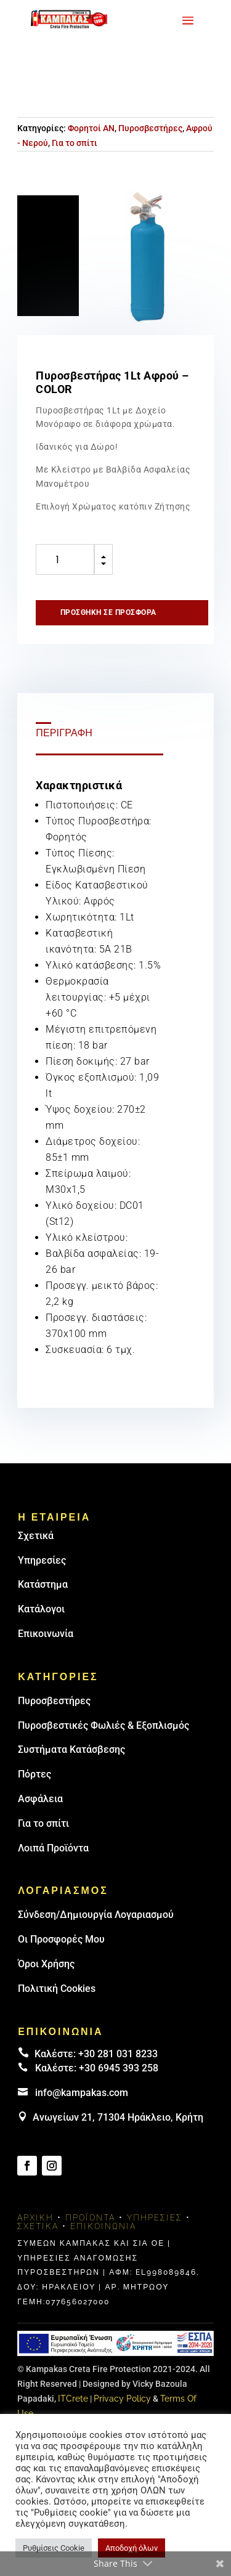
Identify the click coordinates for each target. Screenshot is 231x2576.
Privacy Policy (122, 2398)
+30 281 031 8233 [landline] (118, 2054)
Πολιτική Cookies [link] (56, 1988)
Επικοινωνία (45, 1633)
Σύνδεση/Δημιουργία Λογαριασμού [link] (96, 1914)
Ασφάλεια (40, 1799)
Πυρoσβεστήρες (54, 1701)
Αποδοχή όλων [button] (131, 2548)
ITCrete (73, 2398)
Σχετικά (36, 1536)
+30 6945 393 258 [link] (118, 2068)
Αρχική (35, 2217)
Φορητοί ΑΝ (91, 128)
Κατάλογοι (41, 1609)
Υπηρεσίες (42, 1560)
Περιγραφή (64, 733)
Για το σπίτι (74, 143)
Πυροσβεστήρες (150, 128)
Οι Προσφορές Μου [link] (61, 1939)
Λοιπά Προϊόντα (53, 1848)
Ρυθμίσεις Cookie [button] (53, 2548)
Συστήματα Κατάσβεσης (71, 1749)
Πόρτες (34, 1774)
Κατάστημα (43, 1584)
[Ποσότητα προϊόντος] (65, 559)
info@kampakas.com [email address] (81, 2093)
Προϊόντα (90, 2217)
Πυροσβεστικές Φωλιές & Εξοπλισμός (103, 1725)
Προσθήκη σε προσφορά (108, 612)
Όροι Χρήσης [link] (46, 1964)
